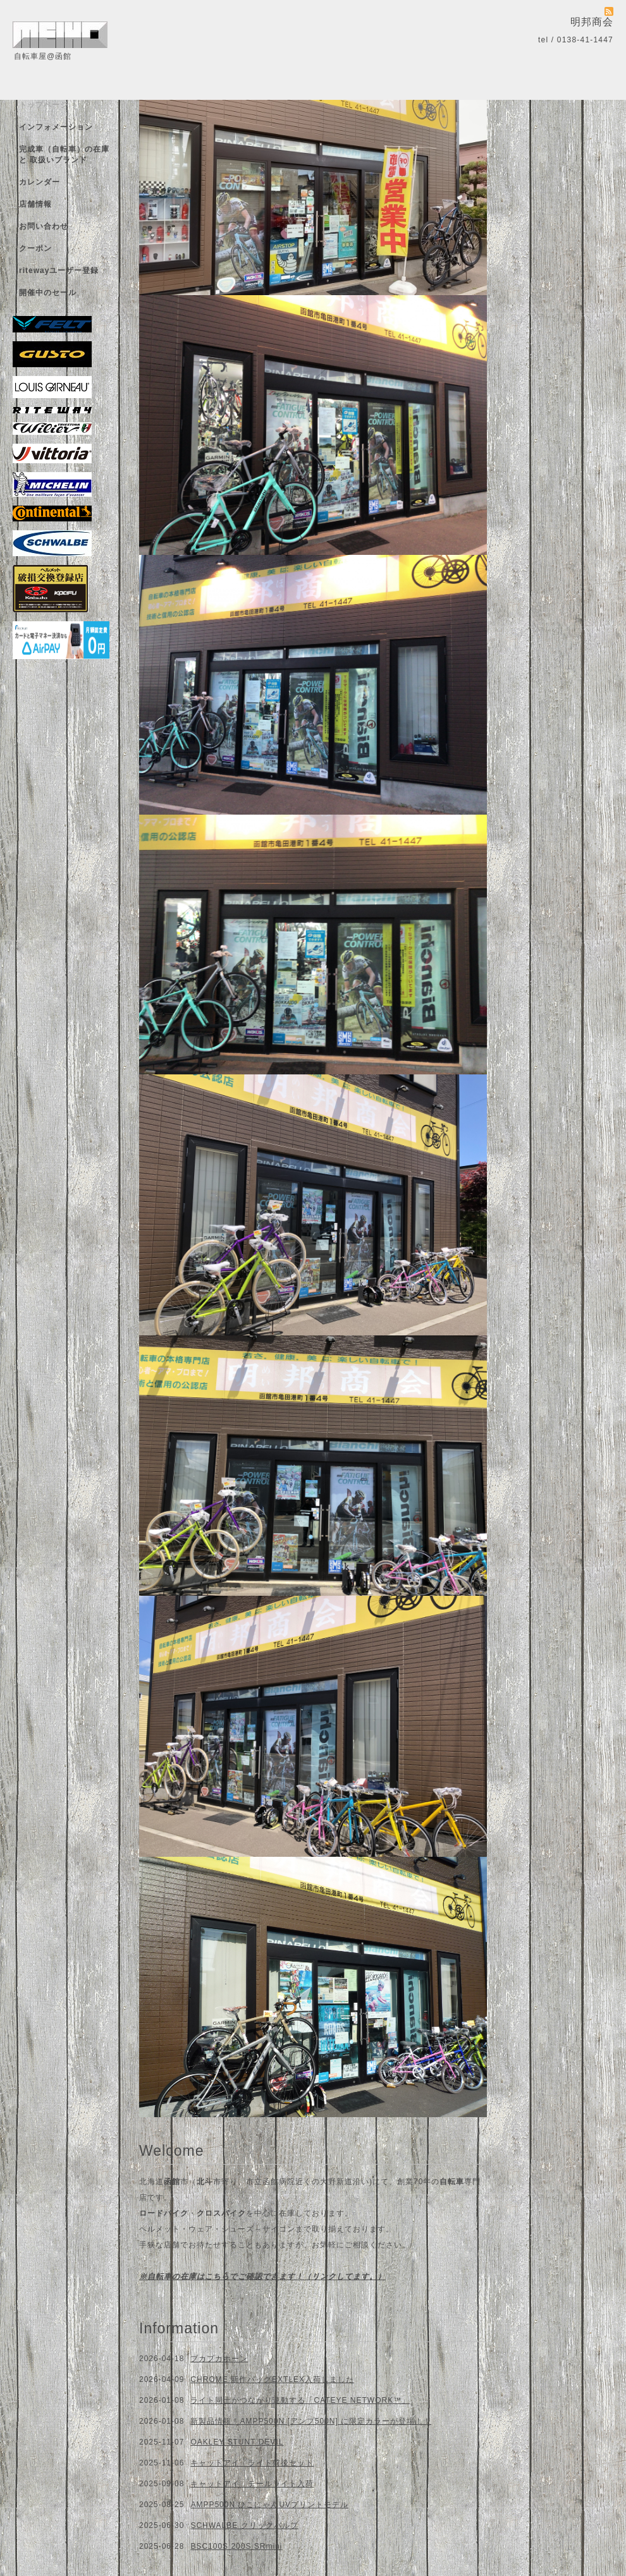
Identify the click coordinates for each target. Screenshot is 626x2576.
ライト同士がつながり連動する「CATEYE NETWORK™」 (300, 2400)
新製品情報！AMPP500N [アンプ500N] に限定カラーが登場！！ (310, 2421)
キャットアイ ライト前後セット (252, 2462)
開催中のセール (48, 292)
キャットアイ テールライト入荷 (252, 2483)
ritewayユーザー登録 (59, 270)
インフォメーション (56, 127)
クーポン (35, 248)
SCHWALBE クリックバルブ (244, 2525)
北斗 (205, 2181)
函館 (172, 2181)
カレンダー (39, 182)
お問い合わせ (43, 226)
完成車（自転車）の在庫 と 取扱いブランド (64, 154)
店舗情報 (35, 204)
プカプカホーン (219, 2358)
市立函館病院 (270, 2181)
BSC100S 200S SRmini (236, 2546)
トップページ (43, 104)
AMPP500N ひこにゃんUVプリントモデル (269, 2504)
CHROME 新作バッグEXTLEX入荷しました (272, 2379)
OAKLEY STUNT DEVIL (236, 2442)
